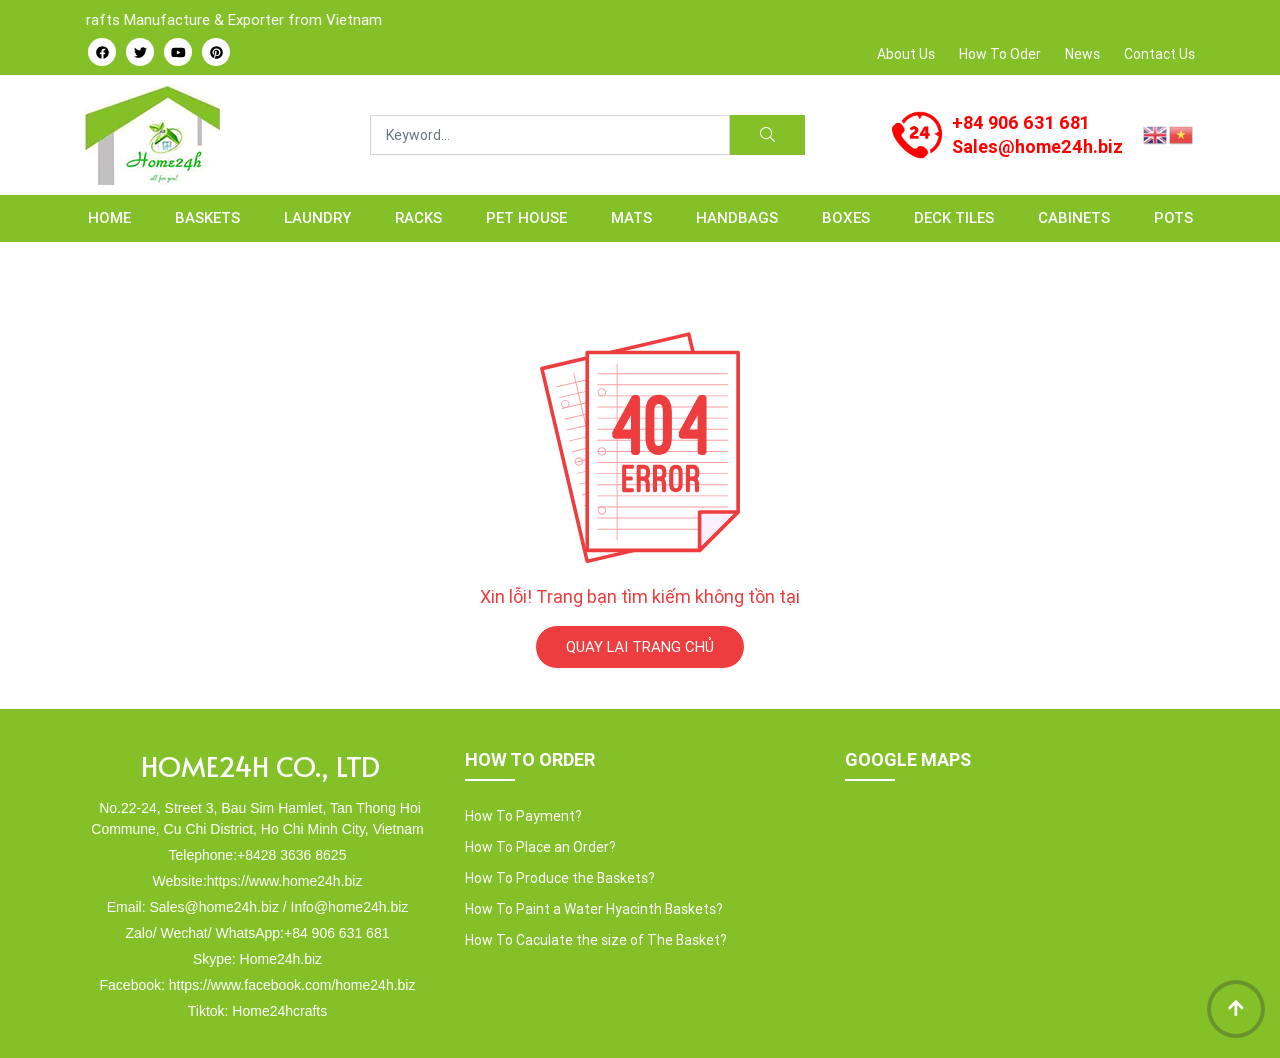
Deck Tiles (954, 217)
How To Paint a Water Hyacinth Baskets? (594, 909)
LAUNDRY (317, 217)
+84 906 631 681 (1021, 122)
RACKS (418, 217)
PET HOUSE (526, 217)
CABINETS (1074, 217)
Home (109, 217)
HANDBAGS (737, 217)
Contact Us (1159, 54)
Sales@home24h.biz (1037, 146)
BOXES (846, 217)
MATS (631, 217)
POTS (1173, 217)
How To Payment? (523, 816)
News (1082, 54)
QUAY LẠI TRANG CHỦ (640, 646)
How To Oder (1000, 54)
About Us (906, 54)
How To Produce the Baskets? (560, 878)
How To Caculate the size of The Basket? (596, 940)
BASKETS (207, 217)
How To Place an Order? (540, 847)
